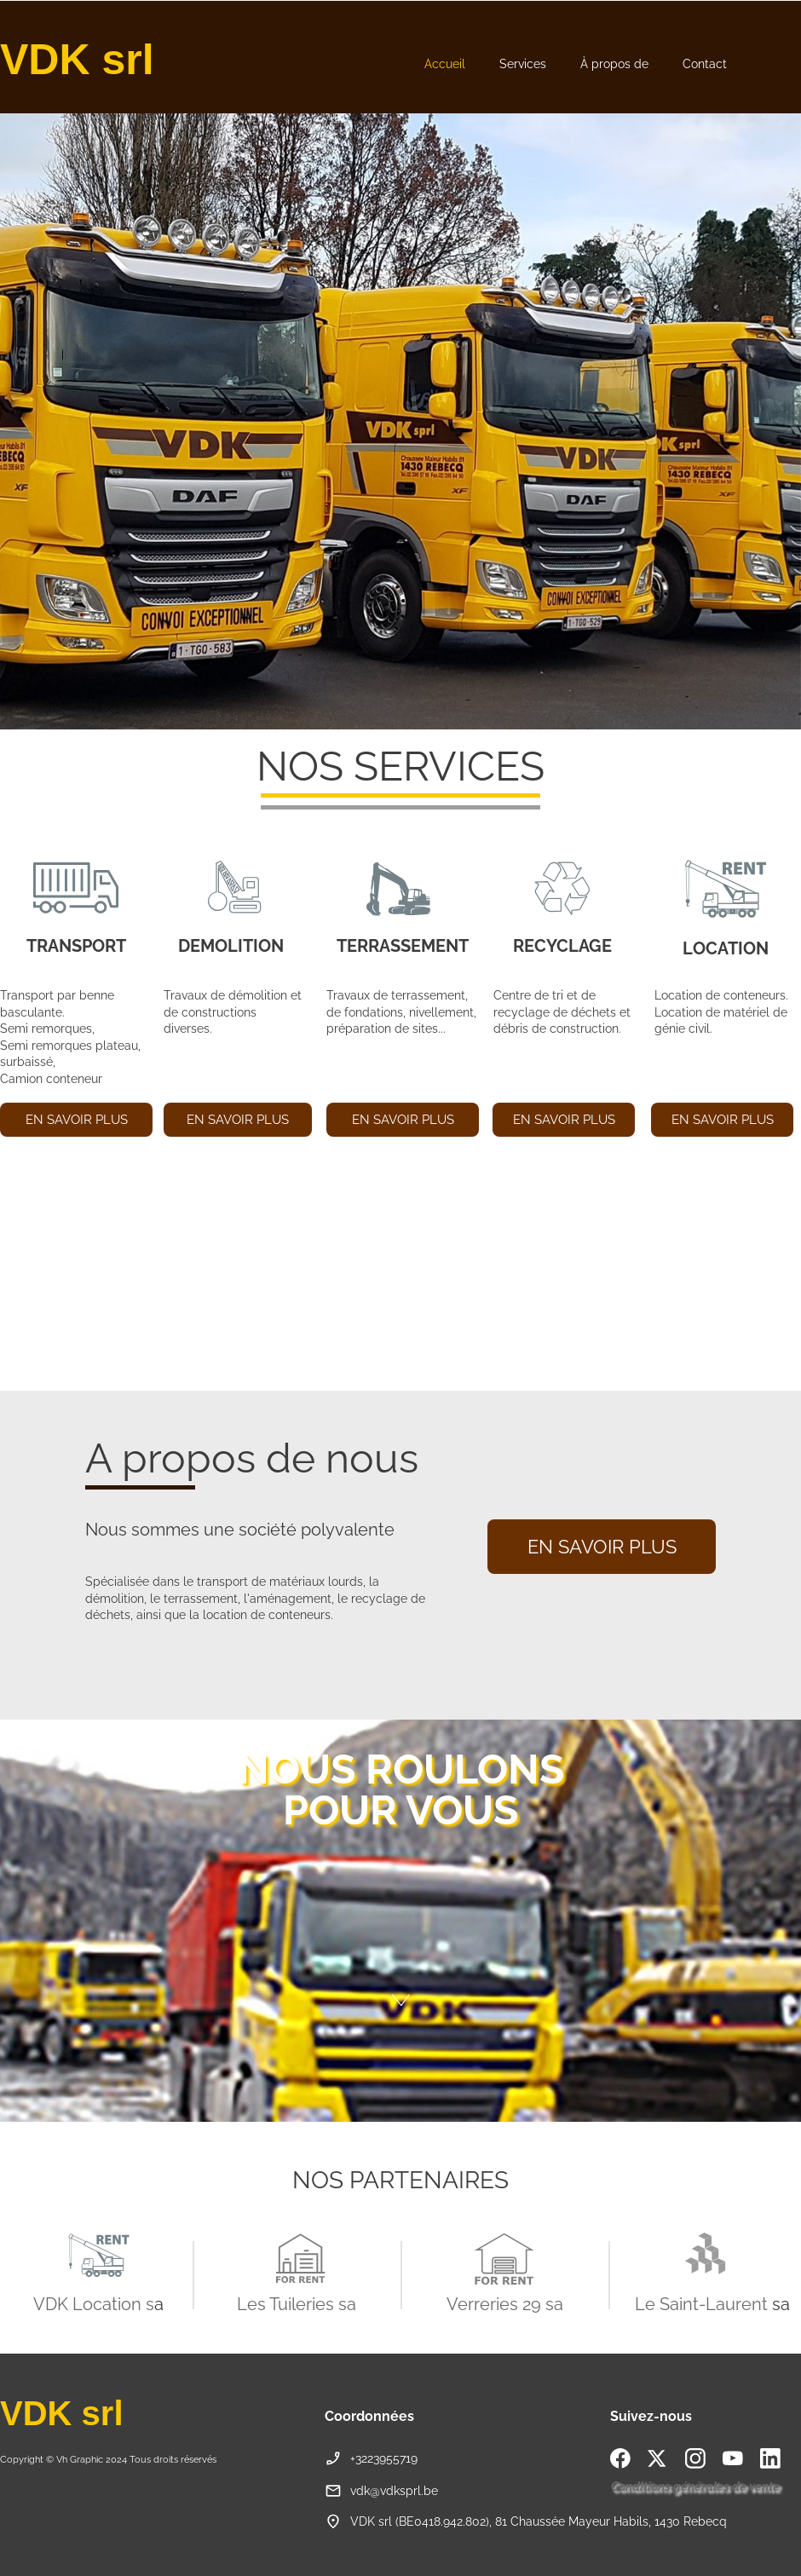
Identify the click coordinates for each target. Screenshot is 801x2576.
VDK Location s (93, 2304)
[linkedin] (770, 2458)
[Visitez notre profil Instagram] (695, 2458)
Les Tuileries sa (296, 2304)
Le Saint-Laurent (701, 2304)
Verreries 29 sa (505, 2304)
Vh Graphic (79, 2459)
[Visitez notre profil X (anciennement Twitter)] (658, 2458)
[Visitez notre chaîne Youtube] (733, 2458)
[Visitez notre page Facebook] (620, 2458)
